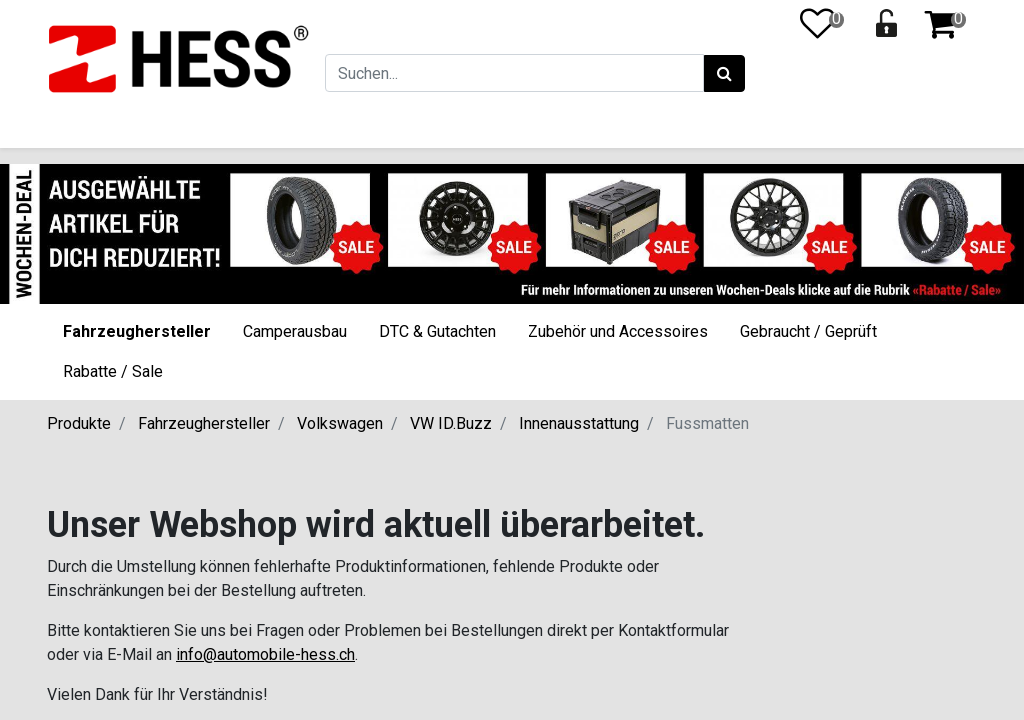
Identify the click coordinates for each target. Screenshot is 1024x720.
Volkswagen (340, 423)
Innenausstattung (579, 423)
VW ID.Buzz (451, 423)
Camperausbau (295, 331)
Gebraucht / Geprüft (808, 331)
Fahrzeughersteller (137, 331)
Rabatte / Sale (113, 371)
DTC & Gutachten (437, 331)
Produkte (79, 423)
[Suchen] (724, 74)
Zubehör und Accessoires (618, 331)
